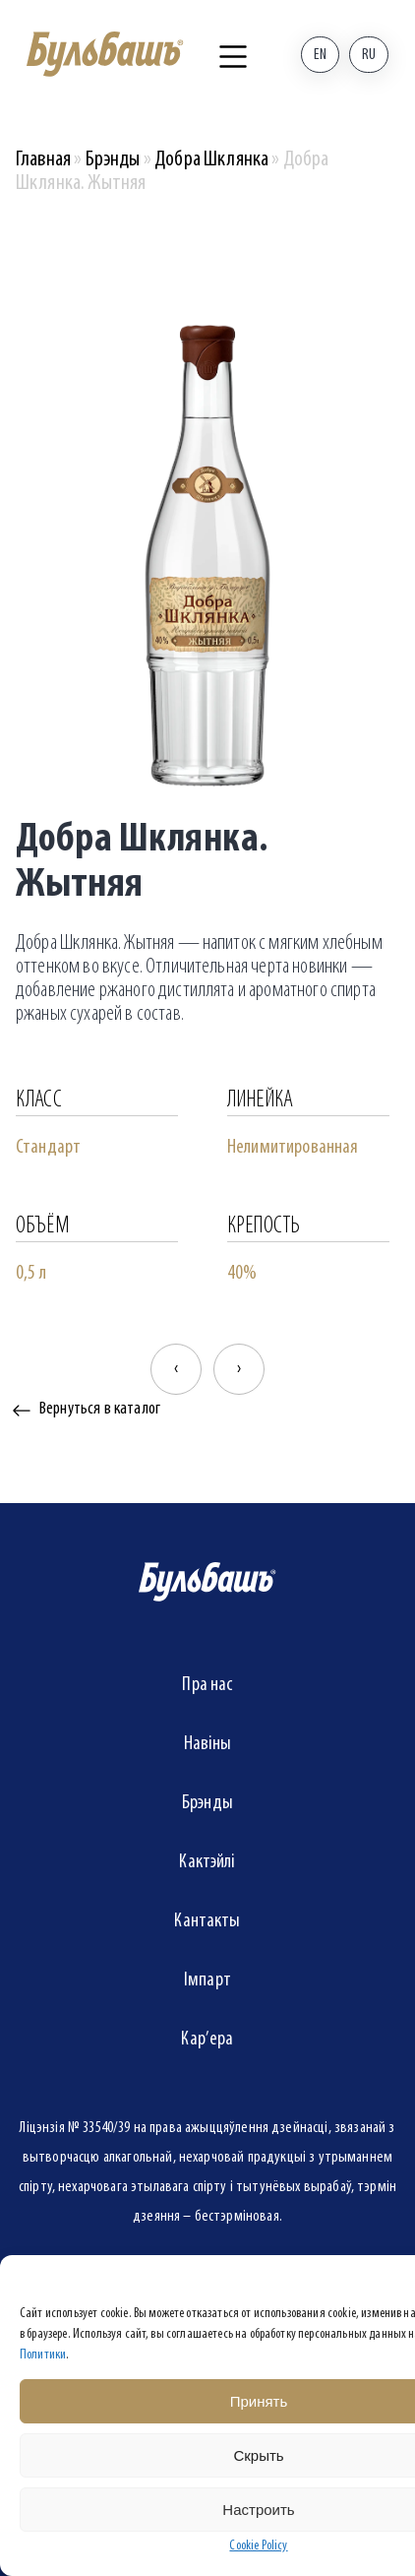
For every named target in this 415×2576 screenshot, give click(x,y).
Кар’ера (207, 2039)
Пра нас (207, 1685)
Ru (369, 55)
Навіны (208, 1744)
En (320, 55)
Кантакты (207, 1921)
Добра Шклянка (211, 160)
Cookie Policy (258, 2546)
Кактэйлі (207, 1862)
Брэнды (113, 160)
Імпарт (207, 1980)
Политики (43, 2355)
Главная (43, 160)
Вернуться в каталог (99, 1409)
